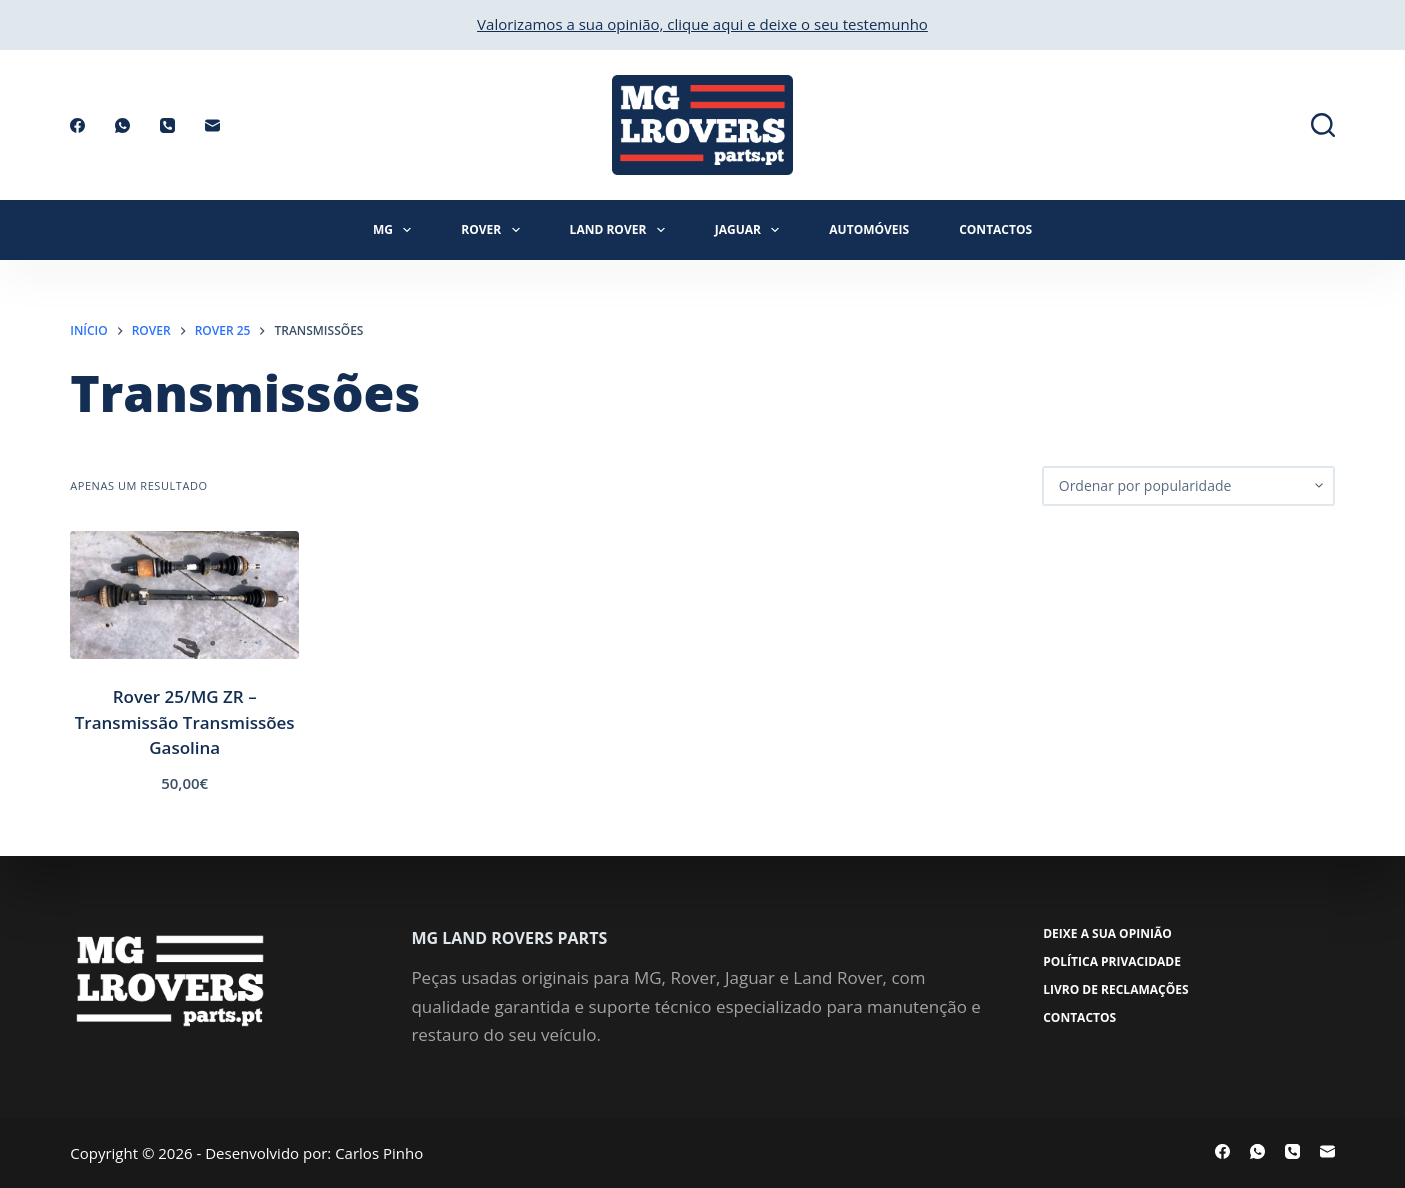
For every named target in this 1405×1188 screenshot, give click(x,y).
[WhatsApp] (122, 125)
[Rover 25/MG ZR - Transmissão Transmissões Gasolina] (184, 595)
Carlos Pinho (379, 1153)
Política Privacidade (1113, 962)
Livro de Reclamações (1116, 990)
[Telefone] (167, 125)
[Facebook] (77, 125)
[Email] (212, 125)
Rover (494, 230)
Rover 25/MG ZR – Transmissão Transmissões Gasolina (185, 722)
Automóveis (869, 229)
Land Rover (621, 230)
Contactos (995, 229)
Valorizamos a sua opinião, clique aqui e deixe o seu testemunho (702, 24)
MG (396, 230)
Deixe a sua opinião (1108, 934)
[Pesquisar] (1323, 125)
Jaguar (751, 230)
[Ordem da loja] (1188, 486)
